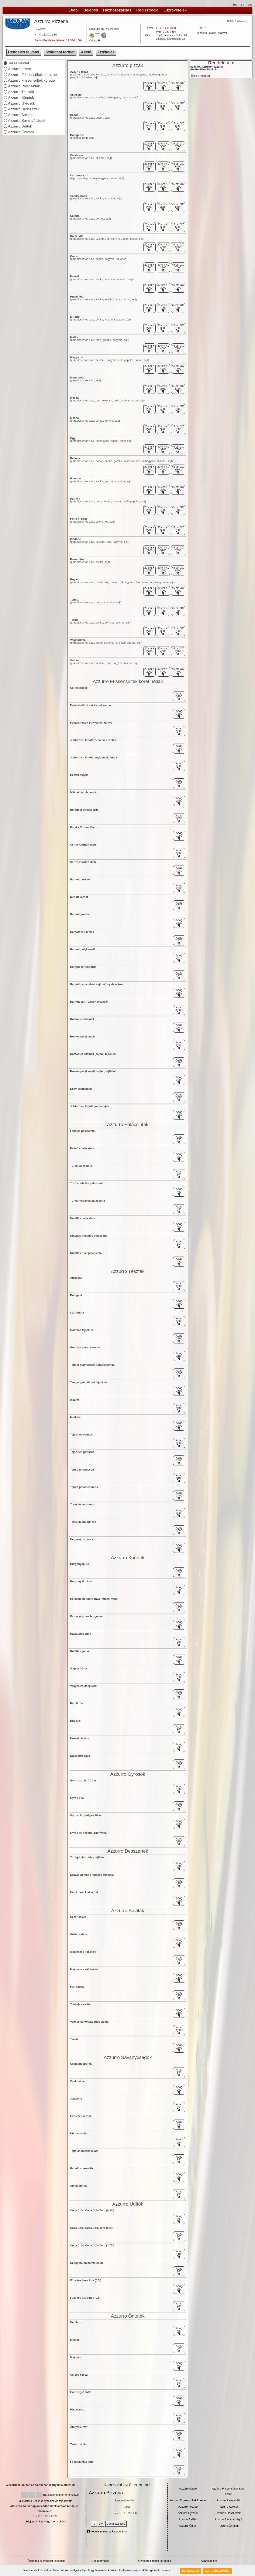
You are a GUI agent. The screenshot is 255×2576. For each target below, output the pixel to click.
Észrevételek (175, 10)
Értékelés (106, 52)
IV (94, 2523)
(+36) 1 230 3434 (166, 31)
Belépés (90, 10)
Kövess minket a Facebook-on (107, 2531)
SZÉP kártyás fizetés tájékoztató (52, 2500)
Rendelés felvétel (23, 52)
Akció (86, 52)
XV (101, 2523)
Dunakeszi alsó (116, 2523)
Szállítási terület (60, 52)
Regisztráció (147, 10)
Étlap (72, 10)
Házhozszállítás (117, 10)
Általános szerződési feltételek (46, 2560)
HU (235, 4)
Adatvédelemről (217, 2570)
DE (250, 4)
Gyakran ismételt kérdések (154, 2560)
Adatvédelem (209, 2560)
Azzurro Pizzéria (106, 2492)
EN (242, 4)
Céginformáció (100, 2560)
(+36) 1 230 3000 (166, 28)
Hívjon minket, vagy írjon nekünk (46, 2521)
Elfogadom (190, 2570)
